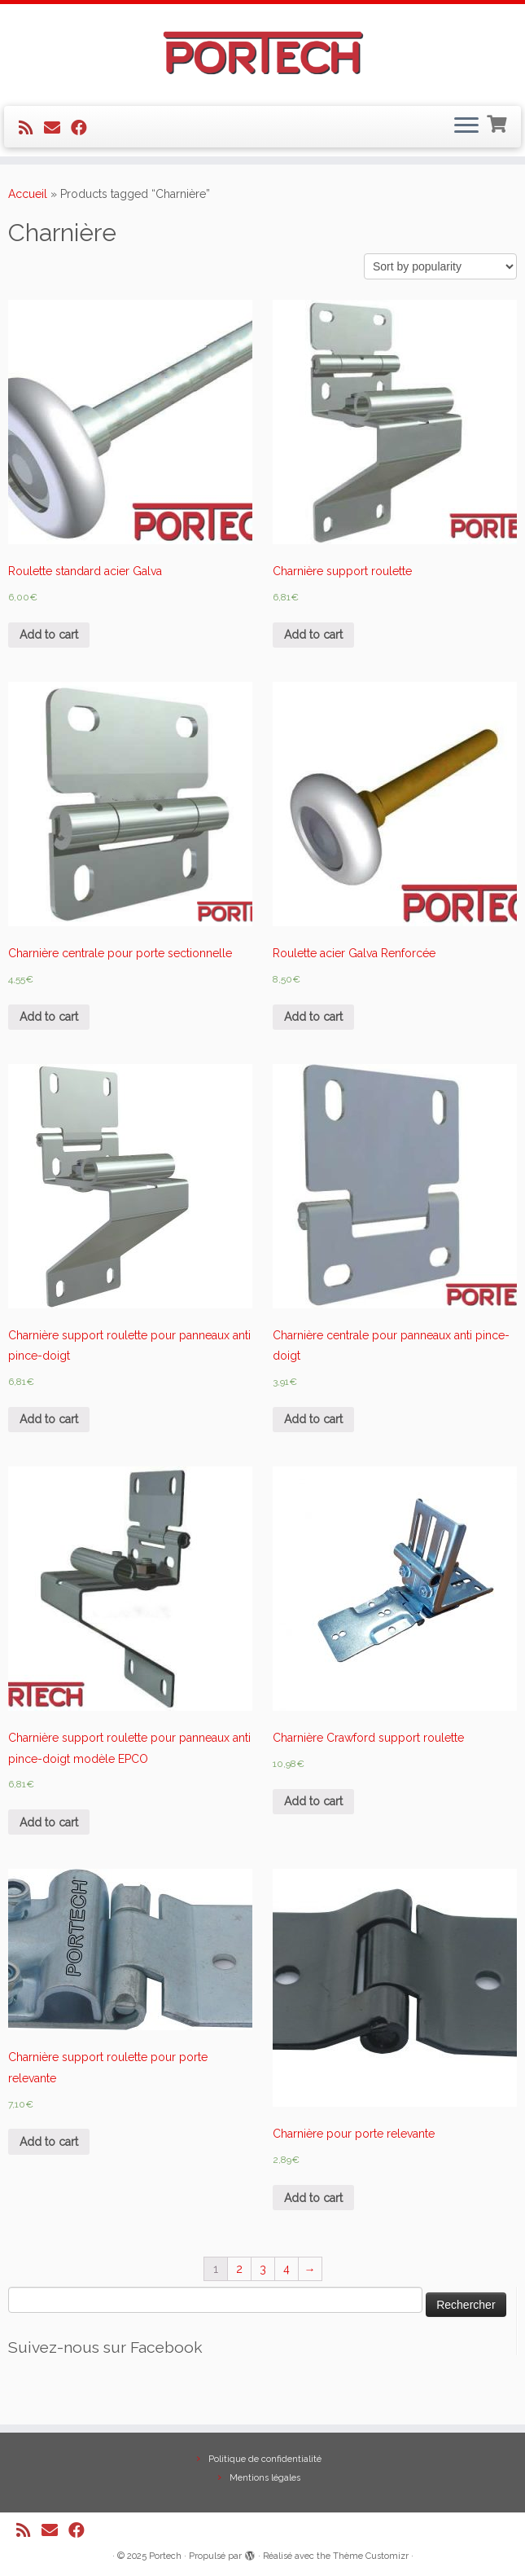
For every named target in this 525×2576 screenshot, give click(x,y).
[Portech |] (262, 53)
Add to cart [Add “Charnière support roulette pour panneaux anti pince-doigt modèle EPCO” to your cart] (49, 1822)
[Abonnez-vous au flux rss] (31, 128)
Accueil (27, 193)
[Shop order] (440, 266)
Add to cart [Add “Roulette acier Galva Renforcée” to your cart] (313, 1016)
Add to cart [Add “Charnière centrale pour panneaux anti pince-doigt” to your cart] (313, 1419)
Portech (165, 2556)
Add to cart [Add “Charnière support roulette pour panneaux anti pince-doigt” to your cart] (49, 1419)
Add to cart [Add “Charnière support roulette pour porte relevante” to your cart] (49, 2141)
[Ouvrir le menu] (466, 127)
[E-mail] (57, 128)
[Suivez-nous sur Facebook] (84, 128)
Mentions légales (265, 2478)
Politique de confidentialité (265, 2459)
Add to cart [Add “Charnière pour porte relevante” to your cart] (313, 2198)
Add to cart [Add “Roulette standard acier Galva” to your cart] (49, 634)
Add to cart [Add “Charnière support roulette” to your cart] (313, 634)
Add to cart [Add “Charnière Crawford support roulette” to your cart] (313, 1801)
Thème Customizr (371, 2556)
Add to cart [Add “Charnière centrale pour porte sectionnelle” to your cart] (49, 1016)
